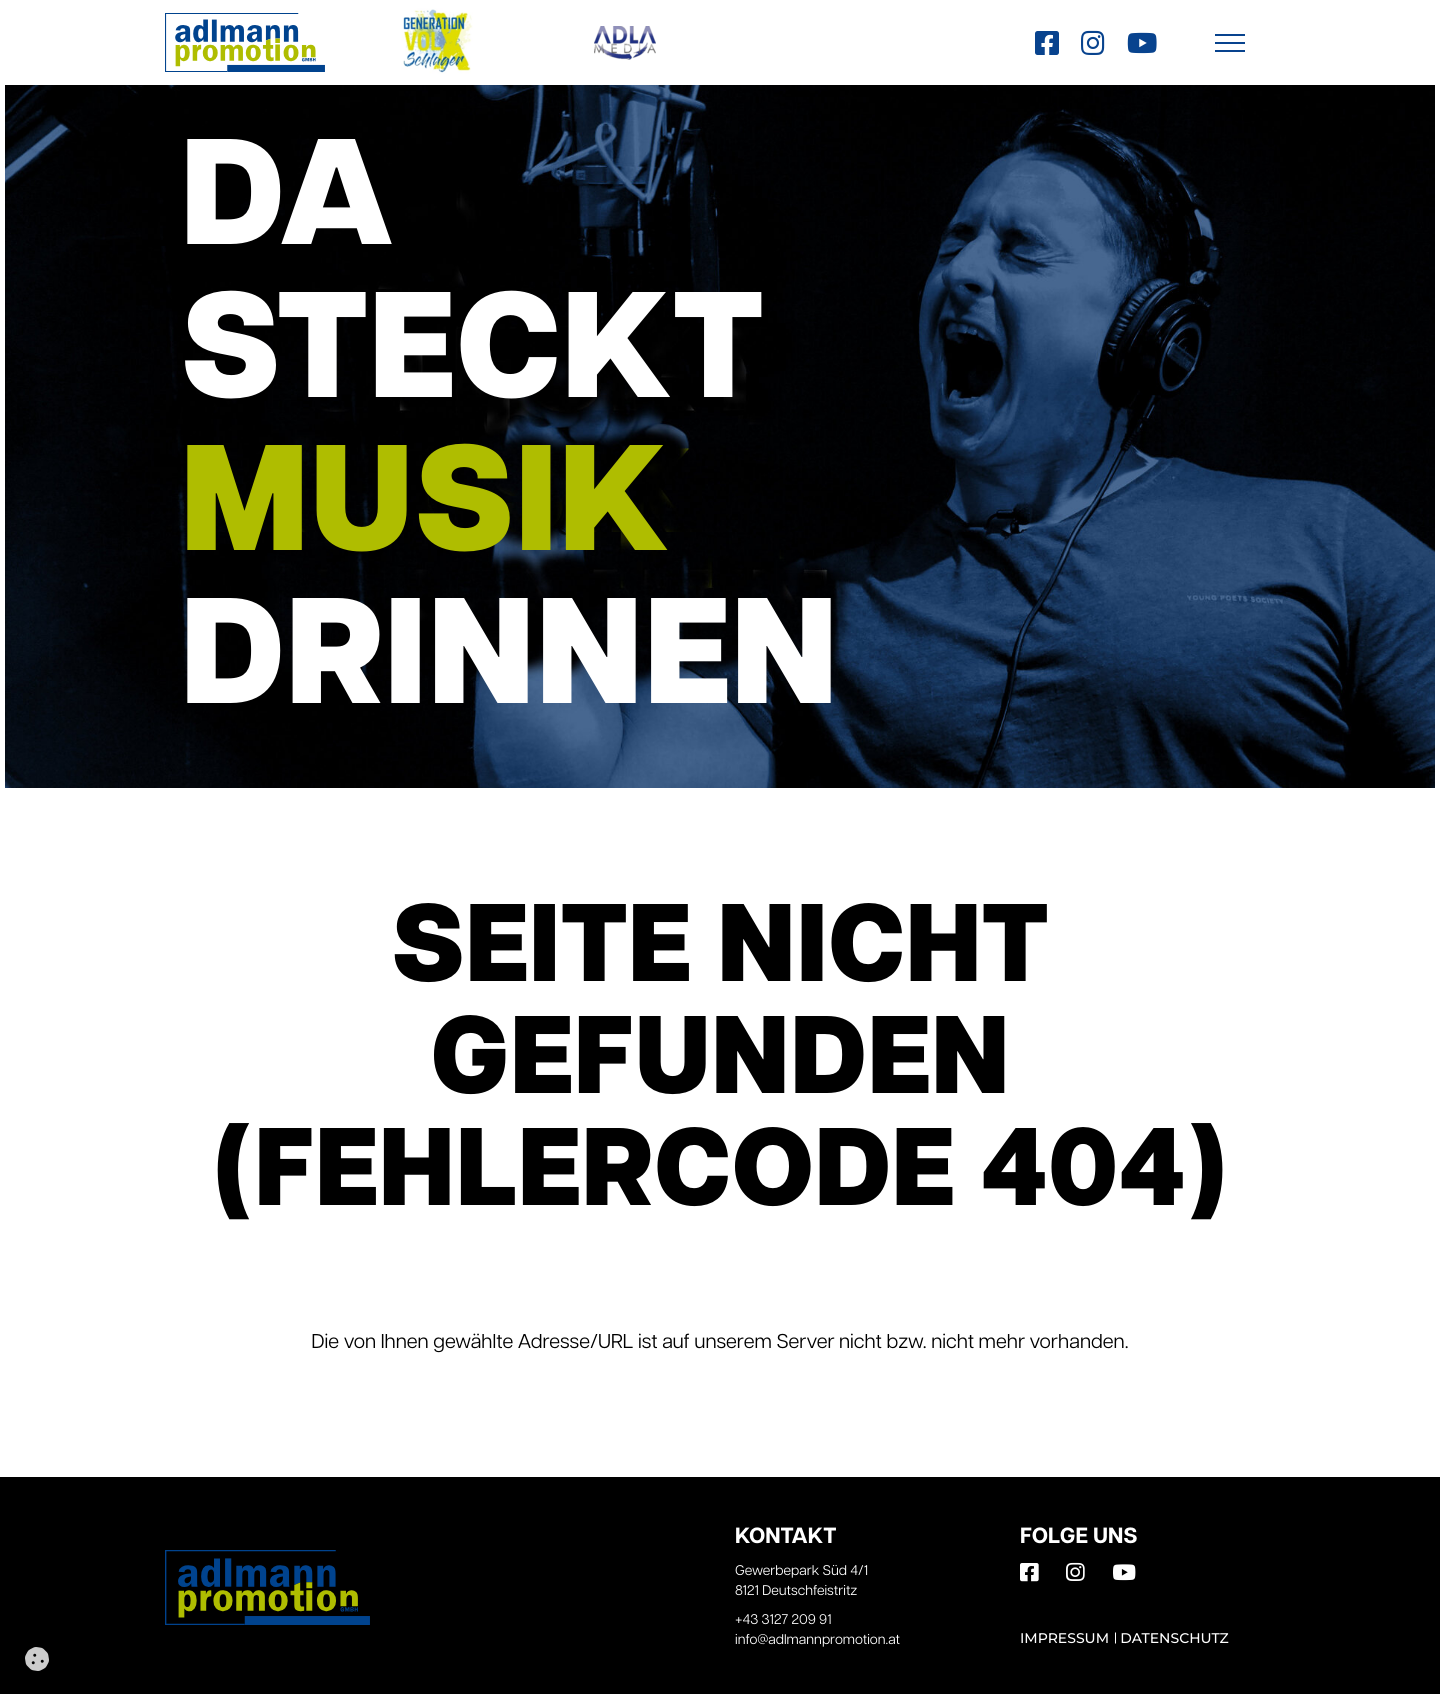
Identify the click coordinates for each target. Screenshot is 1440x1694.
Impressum (1064, 1638)
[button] (1230, 42)
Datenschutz (1174, 1638)
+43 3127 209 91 (783, 1620)
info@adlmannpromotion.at (817, 1640)
